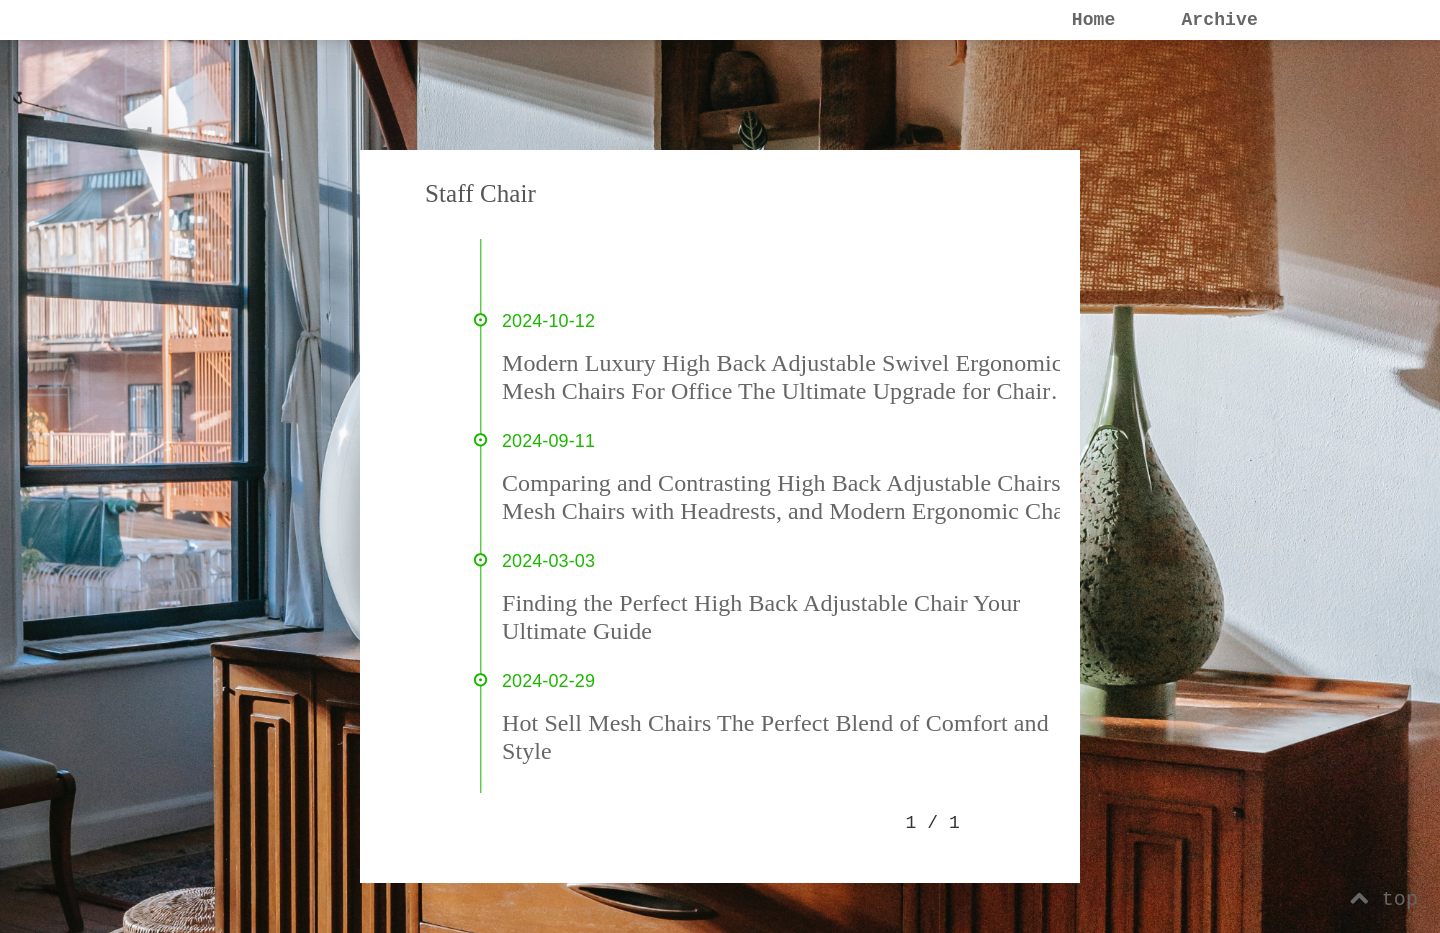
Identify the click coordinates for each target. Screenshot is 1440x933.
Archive (1219, 20)
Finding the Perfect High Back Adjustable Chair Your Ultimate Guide (761, 617)
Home (1094, 20)
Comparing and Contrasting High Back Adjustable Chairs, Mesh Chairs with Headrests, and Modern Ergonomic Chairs (795, 497)
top (1384, 899)
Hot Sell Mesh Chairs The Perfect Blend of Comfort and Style (775, 737)
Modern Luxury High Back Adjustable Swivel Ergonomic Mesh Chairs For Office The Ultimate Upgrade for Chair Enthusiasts (782, 377)
